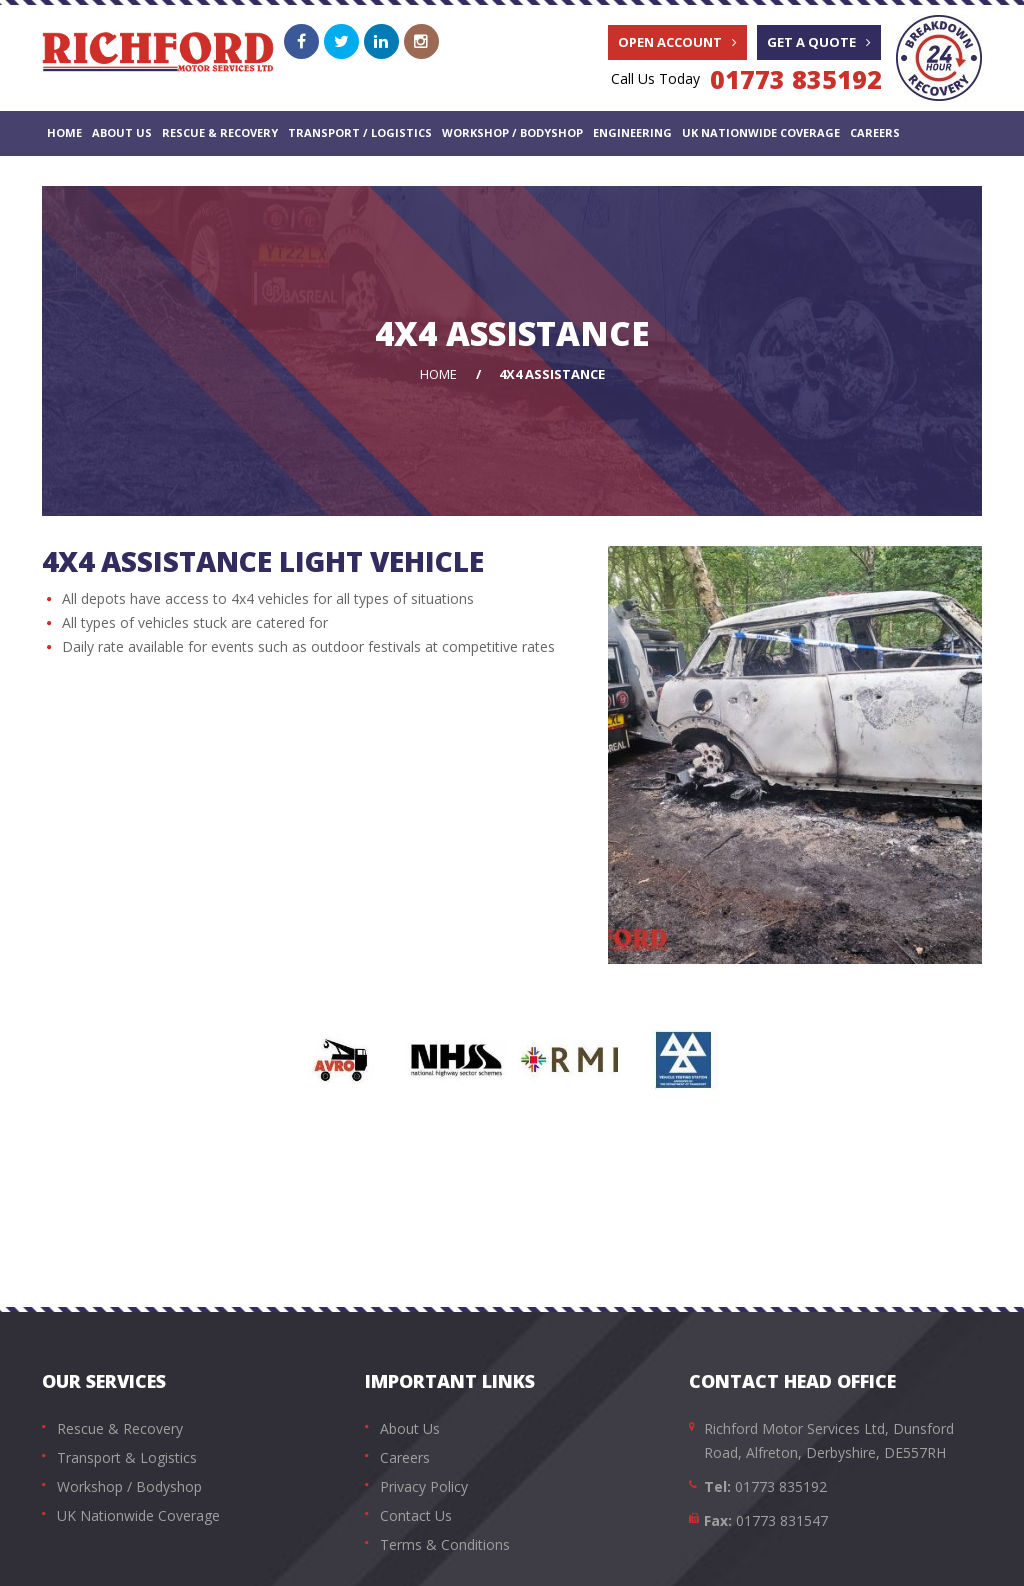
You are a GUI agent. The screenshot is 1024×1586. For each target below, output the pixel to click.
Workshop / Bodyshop (129, 1486)
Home (64, 132)
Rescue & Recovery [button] (220, 132)
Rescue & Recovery (120, 1428)
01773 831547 (782, 1520)
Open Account (677, 42)
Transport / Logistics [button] (360, 132)
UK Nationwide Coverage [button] (761, 132)
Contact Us (84, 176)
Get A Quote (819, 42)
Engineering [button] (632, 132)
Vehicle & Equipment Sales (215, 176)
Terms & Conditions (445, 1544)
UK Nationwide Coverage (138, 1515)
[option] (342, 1060)
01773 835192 (796, 79)
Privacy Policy (424, 1486)
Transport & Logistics (127, 1457)
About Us (122, 132)
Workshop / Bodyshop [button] (512, 132)
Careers (875, 132)
